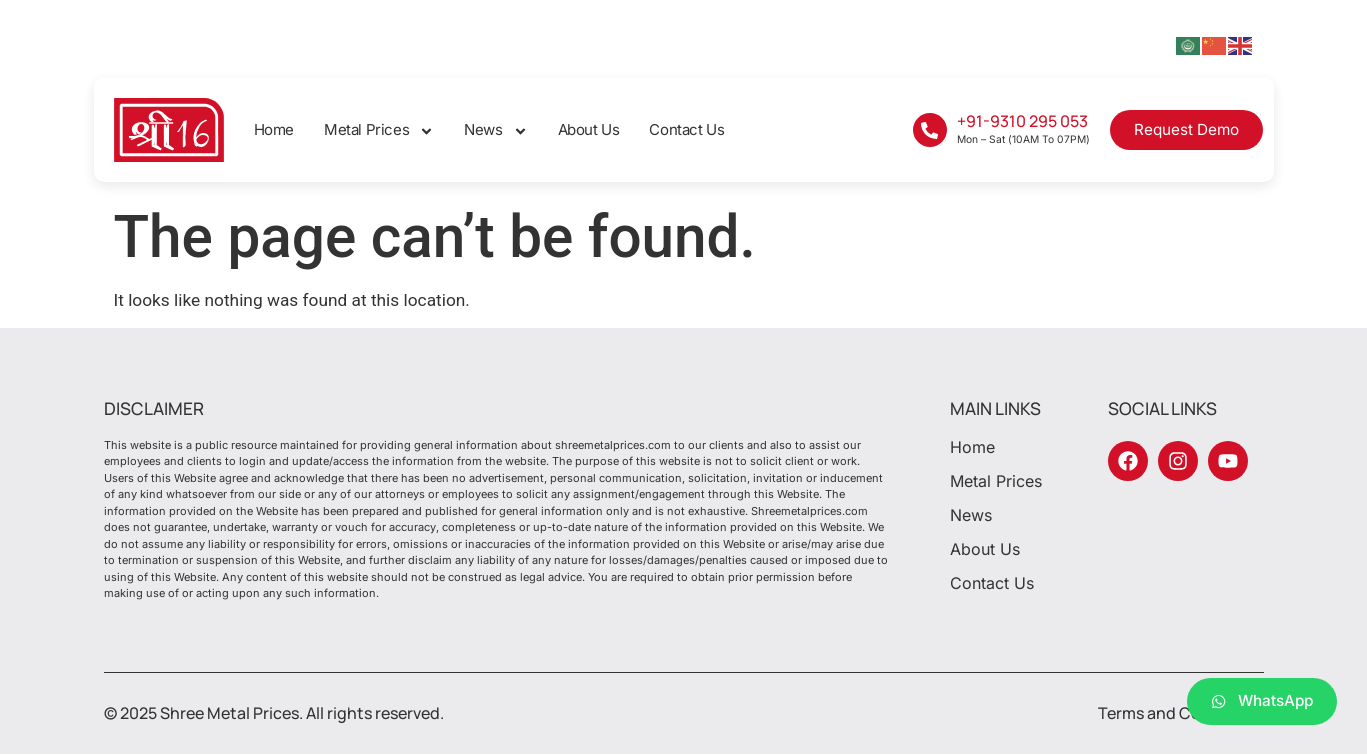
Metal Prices (379, 130)
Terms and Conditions (1181, 713)
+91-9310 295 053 (1022, 121)
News (495, 130)
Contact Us (686, 129)
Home (274, 129)
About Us (589, 129)
